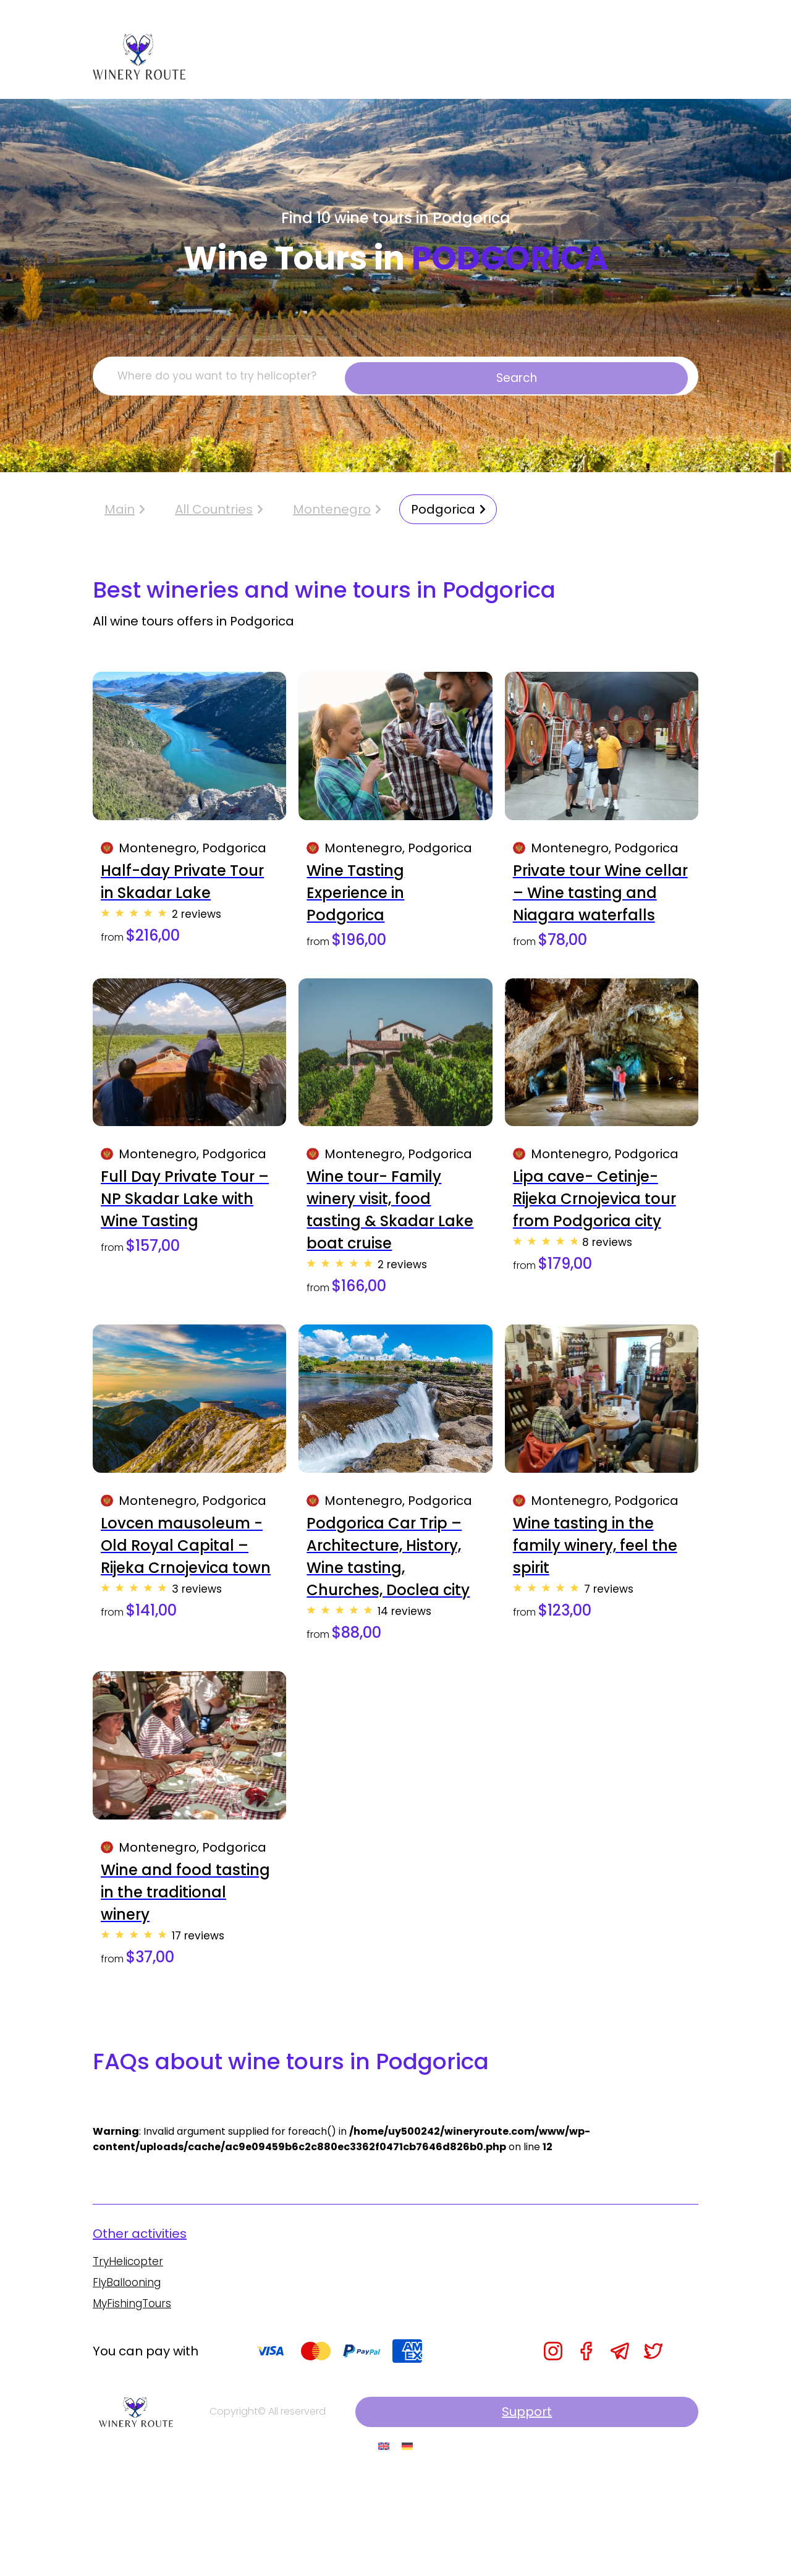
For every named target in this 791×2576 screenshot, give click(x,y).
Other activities (140, 2328)
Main (124, 516)
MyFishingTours (135, 2401)
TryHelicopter (129, 2357)
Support (643, 2510)
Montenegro (332, 516)
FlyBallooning (128, 2379)
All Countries (214, 516)
